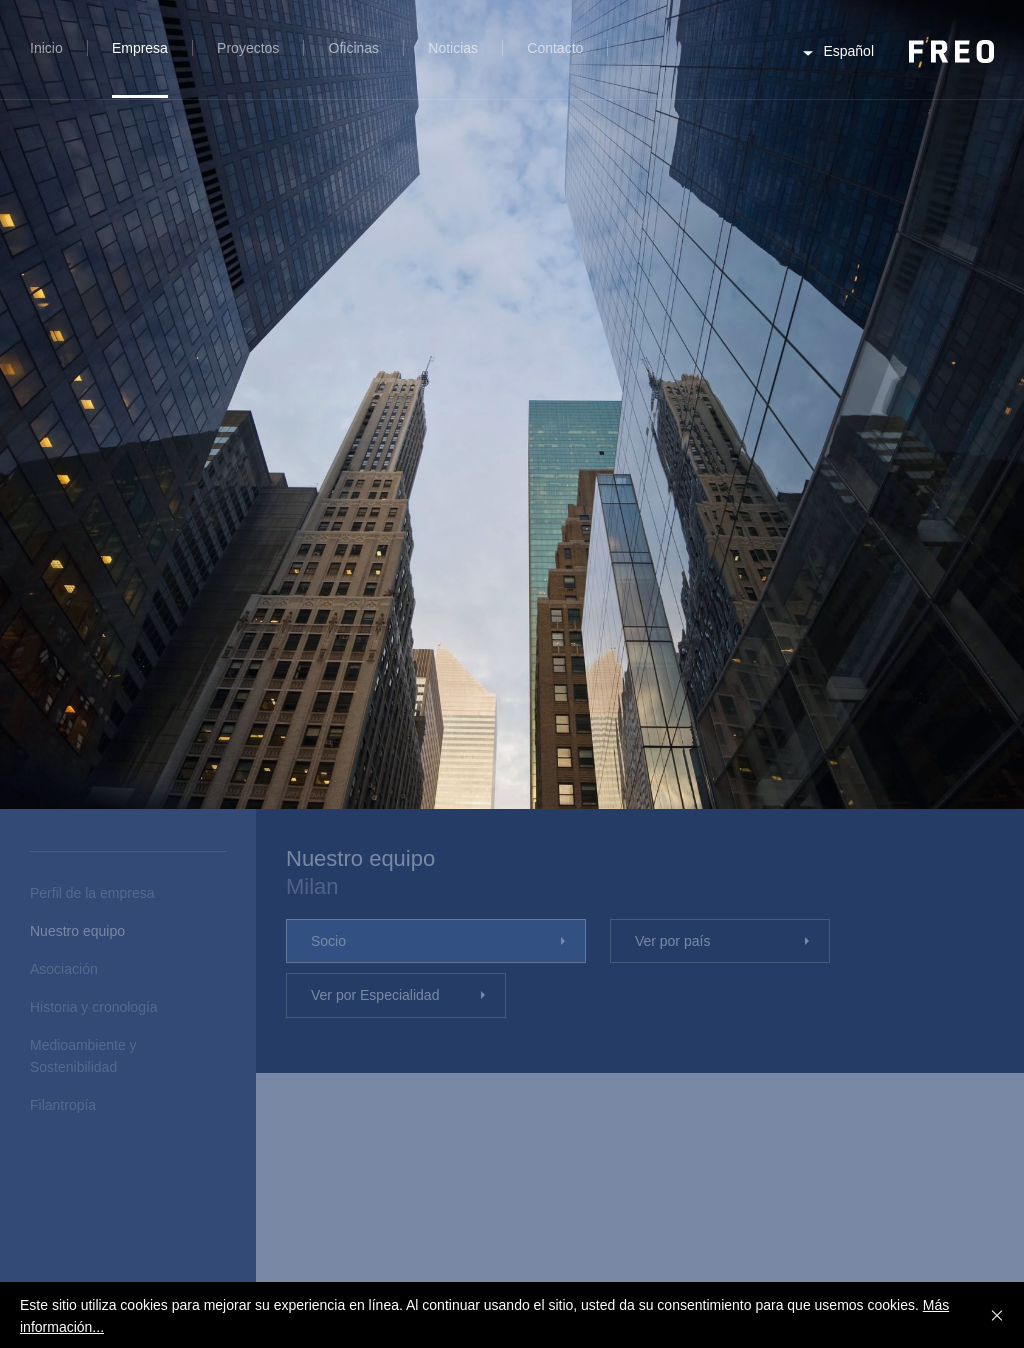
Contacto (555, 48)
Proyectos (248, 48)
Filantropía (63, 1105)
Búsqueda (640, 59)
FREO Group (951, 51)
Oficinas (354, 48)
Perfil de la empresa (92, 893)
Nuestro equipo (77, 931)
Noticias (453, 48)
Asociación (64, 969)
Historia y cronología (94, 1007)
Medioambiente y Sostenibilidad (83, 1056)
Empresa (140, 48)
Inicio (46, 48)
